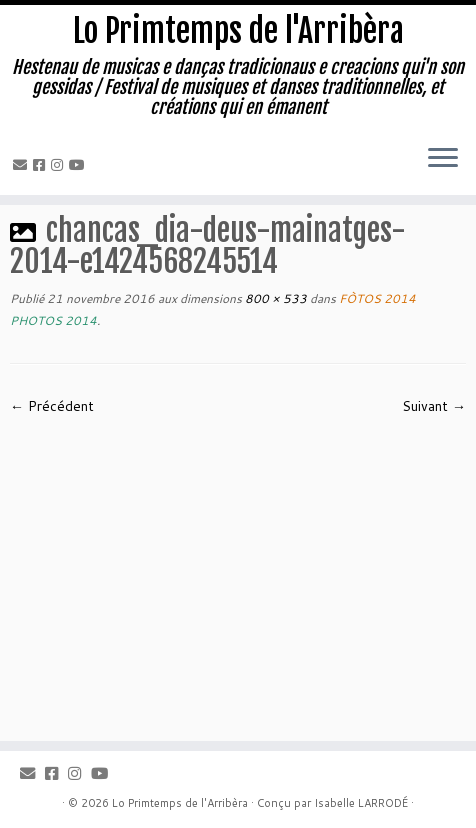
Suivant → (434, 406)
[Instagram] (60, 165)
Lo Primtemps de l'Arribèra (238, 31)
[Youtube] (80, 165)
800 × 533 (274, 298)
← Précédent (52, 406)
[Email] (23, 165)
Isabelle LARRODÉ (361, 803)
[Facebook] (42, 165)
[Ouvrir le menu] (443, 159)
